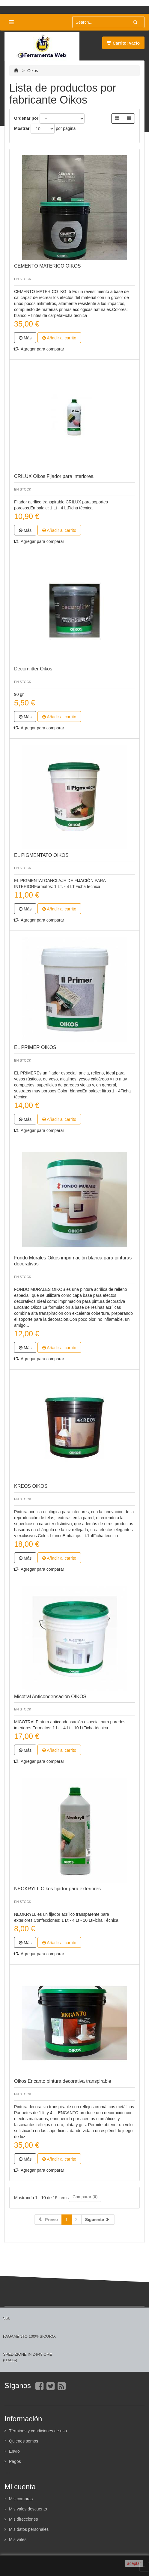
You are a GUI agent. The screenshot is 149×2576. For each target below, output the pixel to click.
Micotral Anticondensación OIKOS (50, 1696)
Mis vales (17, 2539)
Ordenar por (26, 118)
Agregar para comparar (39, 349)
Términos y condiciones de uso (38, 2430)
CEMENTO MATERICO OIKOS (47, 265)
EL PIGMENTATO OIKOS (41, 855)
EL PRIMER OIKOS (35, 1047)
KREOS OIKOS (30, 1486)
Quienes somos (23, 2441)
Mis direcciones (23, 2519)
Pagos (15, 2461)
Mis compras (21, 2498)
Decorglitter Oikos (33, 668)
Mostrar (21, 128)
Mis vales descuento (28, 2509)
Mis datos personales (29, 2529)
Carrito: (123, 43)
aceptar (134, 2563)
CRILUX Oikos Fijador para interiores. (54, 476)
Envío (14, 2451)
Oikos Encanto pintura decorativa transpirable (62, 2081)
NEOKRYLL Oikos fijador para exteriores (57, 1888)
